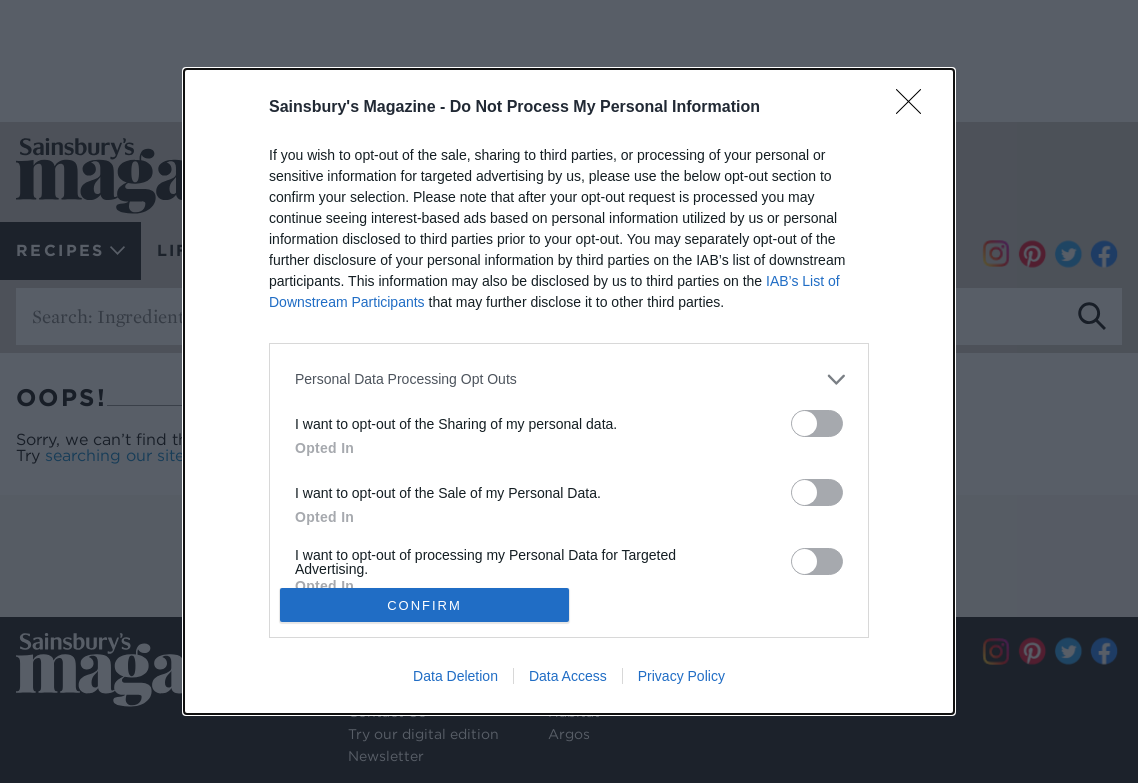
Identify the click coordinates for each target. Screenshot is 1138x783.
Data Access (568, 676)
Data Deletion (455, 676)
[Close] (915, 108)
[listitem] (569, 379)
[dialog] (569, 392)
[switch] (817, 423)
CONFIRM (424, 605)
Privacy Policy (681, 676)
